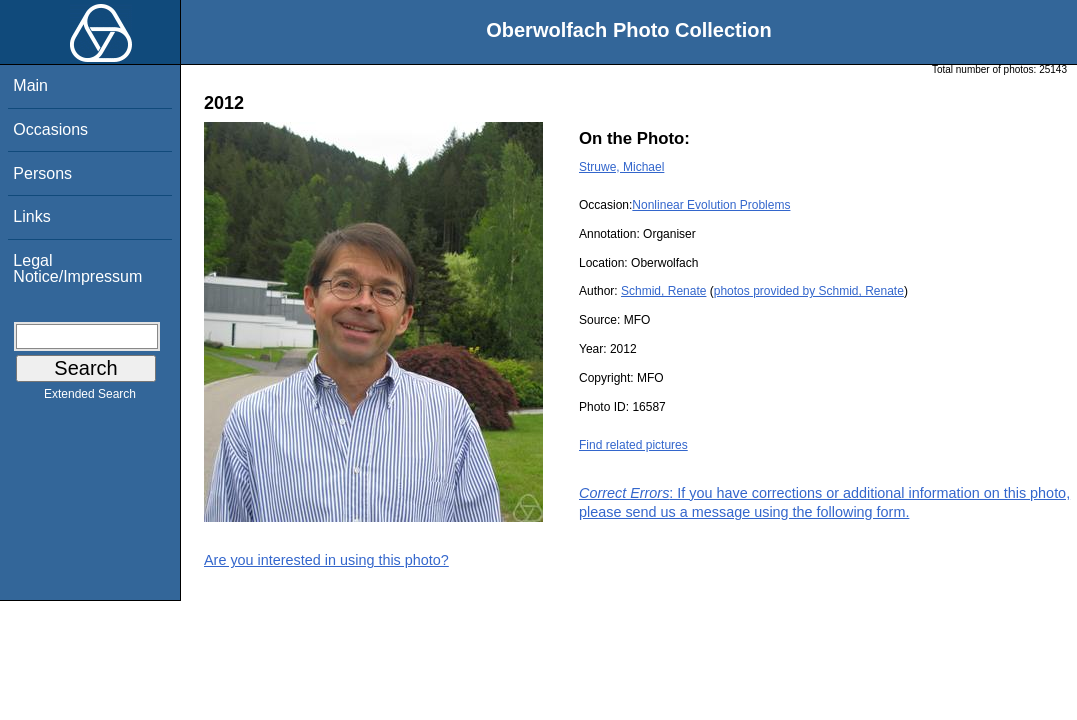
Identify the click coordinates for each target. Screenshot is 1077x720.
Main (30, 85)
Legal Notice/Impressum (77, 268)
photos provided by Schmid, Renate (809, 291)
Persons (42, 173)
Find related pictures (633, 445)
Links (31, 216)
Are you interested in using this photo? (326, 560)
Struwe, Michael (621, 167)
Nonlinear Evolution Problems (711, 205)
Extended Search (90, 398)
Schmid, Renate (663, 291)
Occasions (50, 129)
